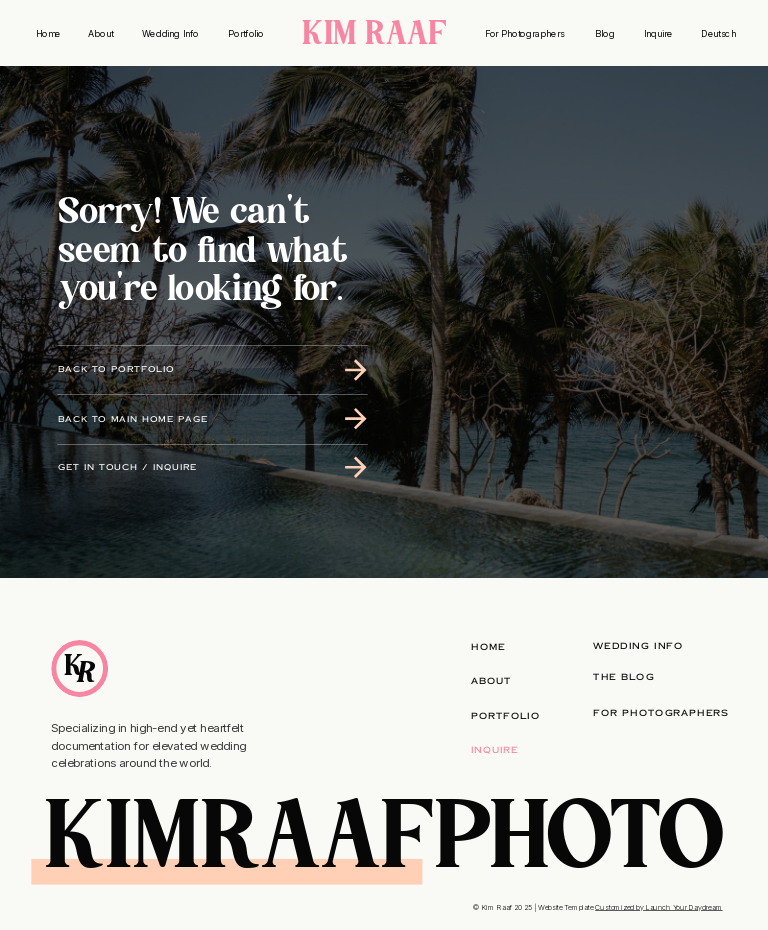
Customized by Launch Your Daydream (658, 906)
